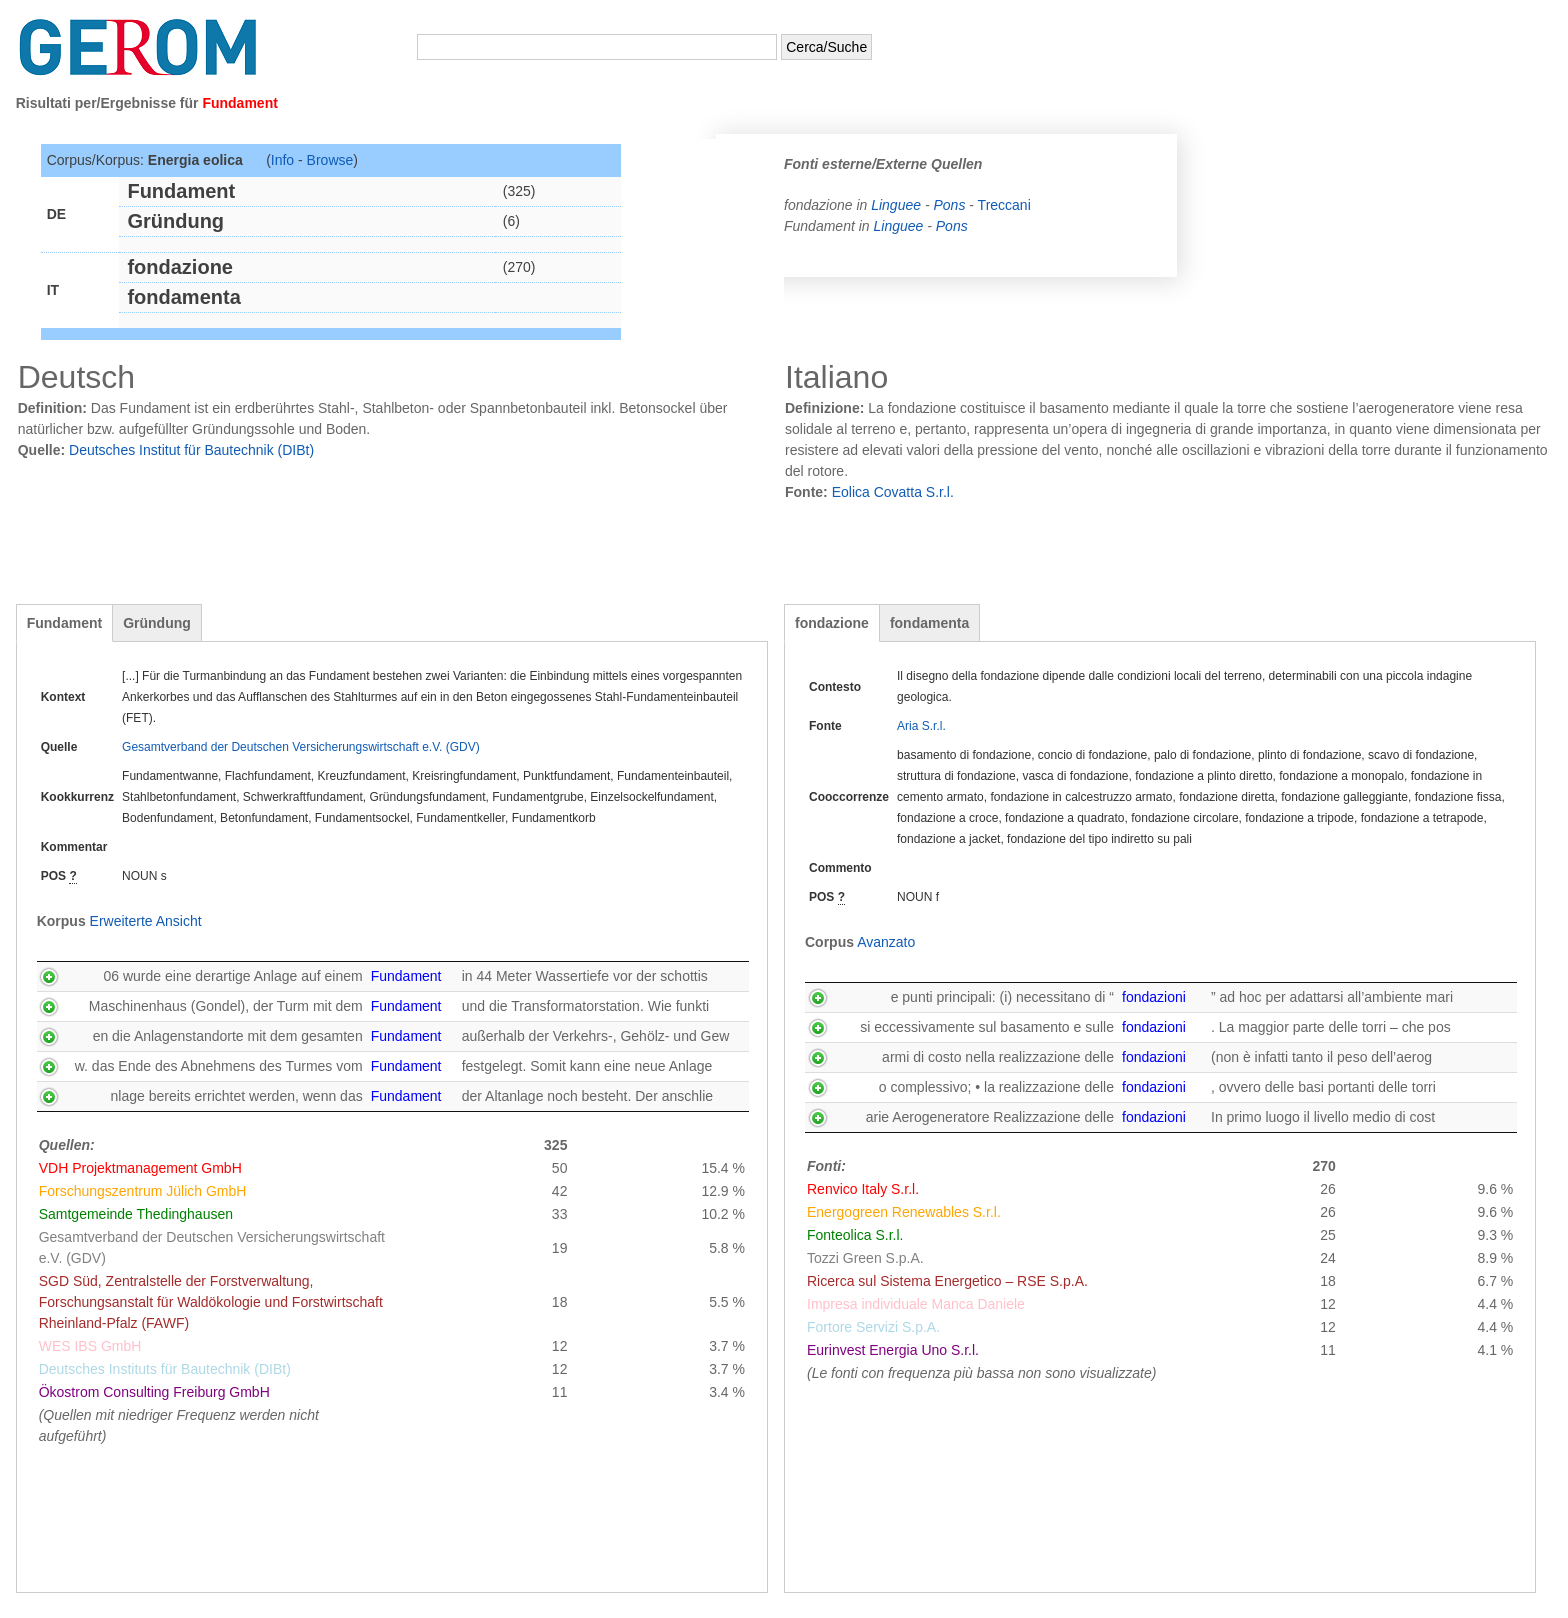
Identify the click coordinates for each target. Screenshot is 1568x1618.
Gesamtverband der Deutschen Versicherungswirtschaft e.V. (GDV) (301, 747)
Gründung (157, 623)
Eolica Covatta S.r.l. (893, 492)
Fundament (64, 623)
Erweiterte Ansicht (146, 921)
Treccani (1004, 205)
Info (282, 160)
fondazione (832, 623)
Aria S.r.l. (921, 726)
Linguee (898, 205)
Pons (949, 205)
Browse (330, 160)
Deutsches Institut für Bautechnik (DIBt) (191, 450)
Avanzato (886, 942)
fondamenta (929, 623)
